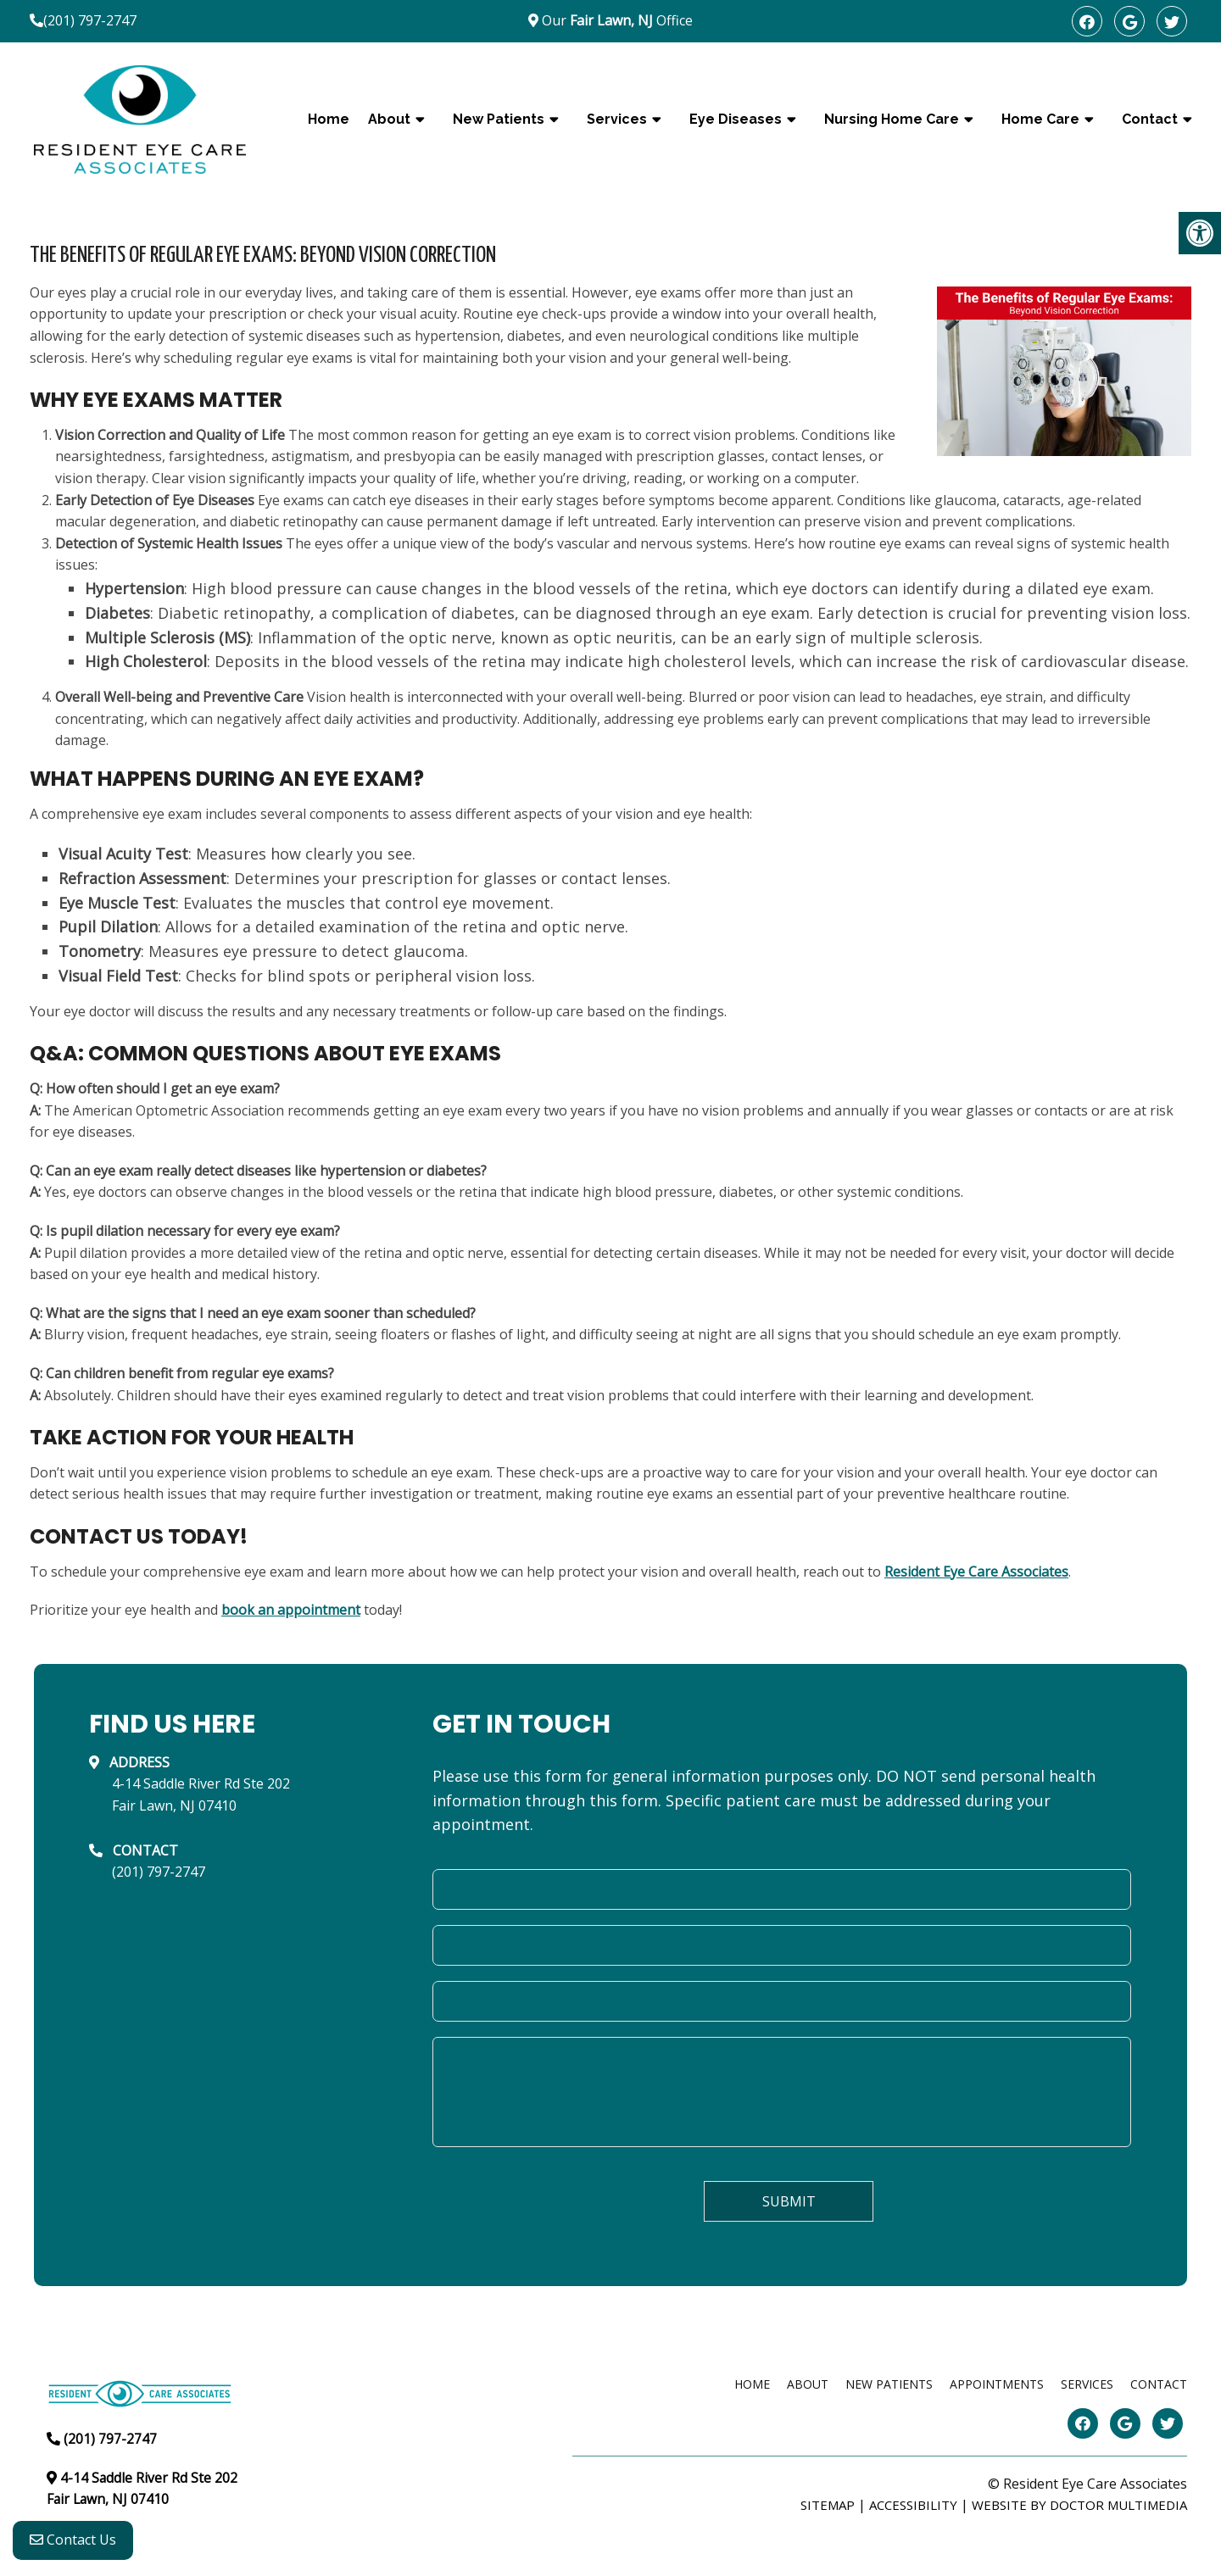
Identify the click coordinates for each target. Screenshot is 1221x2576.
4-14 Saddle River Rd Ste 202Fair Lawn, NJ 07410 (201, 1794)
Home (328, 119)
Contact (1150, 119)
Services (617, 119)
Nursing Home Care (891, 119)
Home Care (1040, 119)
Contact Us (73, 2543)
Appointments (997, 2384)
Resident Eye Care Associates (976, 1571)
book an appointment (290, 1609)
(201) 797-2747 (90, 20)
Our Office (615, 20)
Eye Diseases (735, 119)
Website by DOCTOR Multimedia (1079, 2504)
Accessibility (913, 2504)
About (389, 119)
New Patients (498, 119)
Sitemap (827, 2504)
